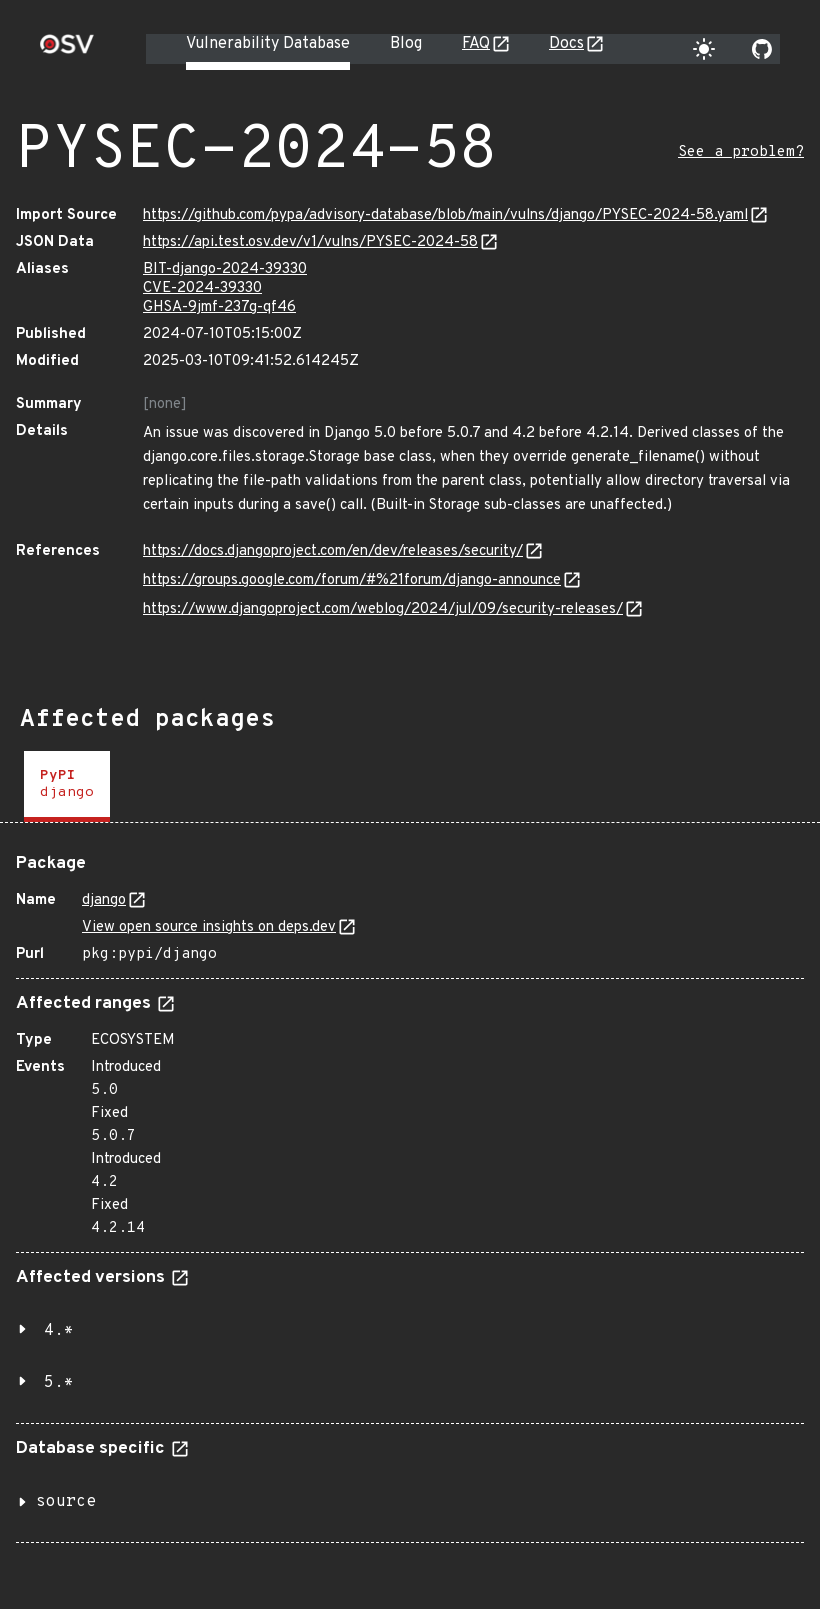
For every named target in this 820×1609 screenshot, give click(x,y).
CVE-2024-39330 (202, 288)
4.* (59, 1331)
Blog (406, 44)
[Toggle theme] (704, 49)
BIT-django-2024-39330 (225, 269)
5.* (59, 1383)
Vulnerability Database (268, 44)
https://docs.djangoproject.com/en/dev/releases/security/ (333, 551)
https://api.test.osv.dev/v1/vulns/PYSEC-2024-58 (310, 242)
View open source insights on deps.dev (209, 927)
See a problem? (741, 152)
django (104, 900)
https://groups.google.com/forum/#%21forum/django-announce (352, 580)
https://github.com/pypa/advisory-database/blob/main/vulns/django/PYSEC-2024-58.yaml (445, 215)
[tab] (67, 786)
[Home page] (67, 50)
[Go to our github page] (762, 49)
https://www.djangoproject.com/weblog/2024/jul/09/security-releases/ (383, 609)
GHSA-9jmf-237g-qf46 (219, 307)
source (66, 1502)
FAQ (476, 44)
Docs (566, 44)
